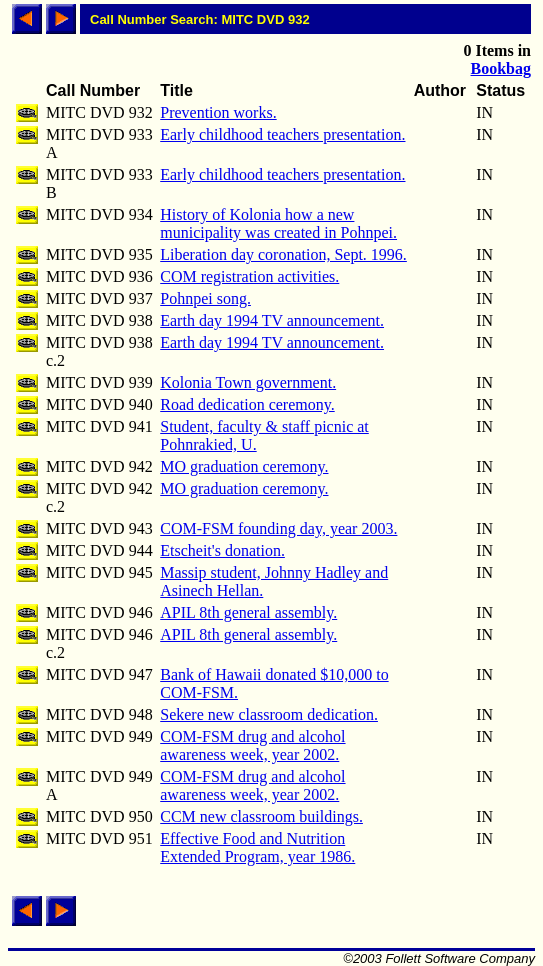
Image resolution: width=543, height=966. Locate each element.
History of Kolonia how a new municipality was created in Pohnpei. (278, 223)
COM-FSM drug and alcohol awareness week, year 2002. (252, 745)
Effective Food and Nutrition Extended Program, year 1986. (257, 847)
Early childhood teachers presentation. (282, 134)
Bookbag (501, 68)
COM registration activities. (249, 276)
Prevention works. (218, 112)
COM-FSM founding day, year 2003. (278, 528)
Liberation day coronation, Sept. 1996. (283, 254)
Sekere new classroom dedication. (269, 714)
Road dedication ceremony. (247, 404)
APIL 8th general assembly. (248, 612)
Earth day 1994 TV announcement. (272, 320)
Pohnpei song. (205, 298)
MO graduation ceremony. (244, 466)
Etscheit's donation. (222, 550)
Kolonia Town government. (248, 382)
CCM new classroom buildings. (261, 816)
